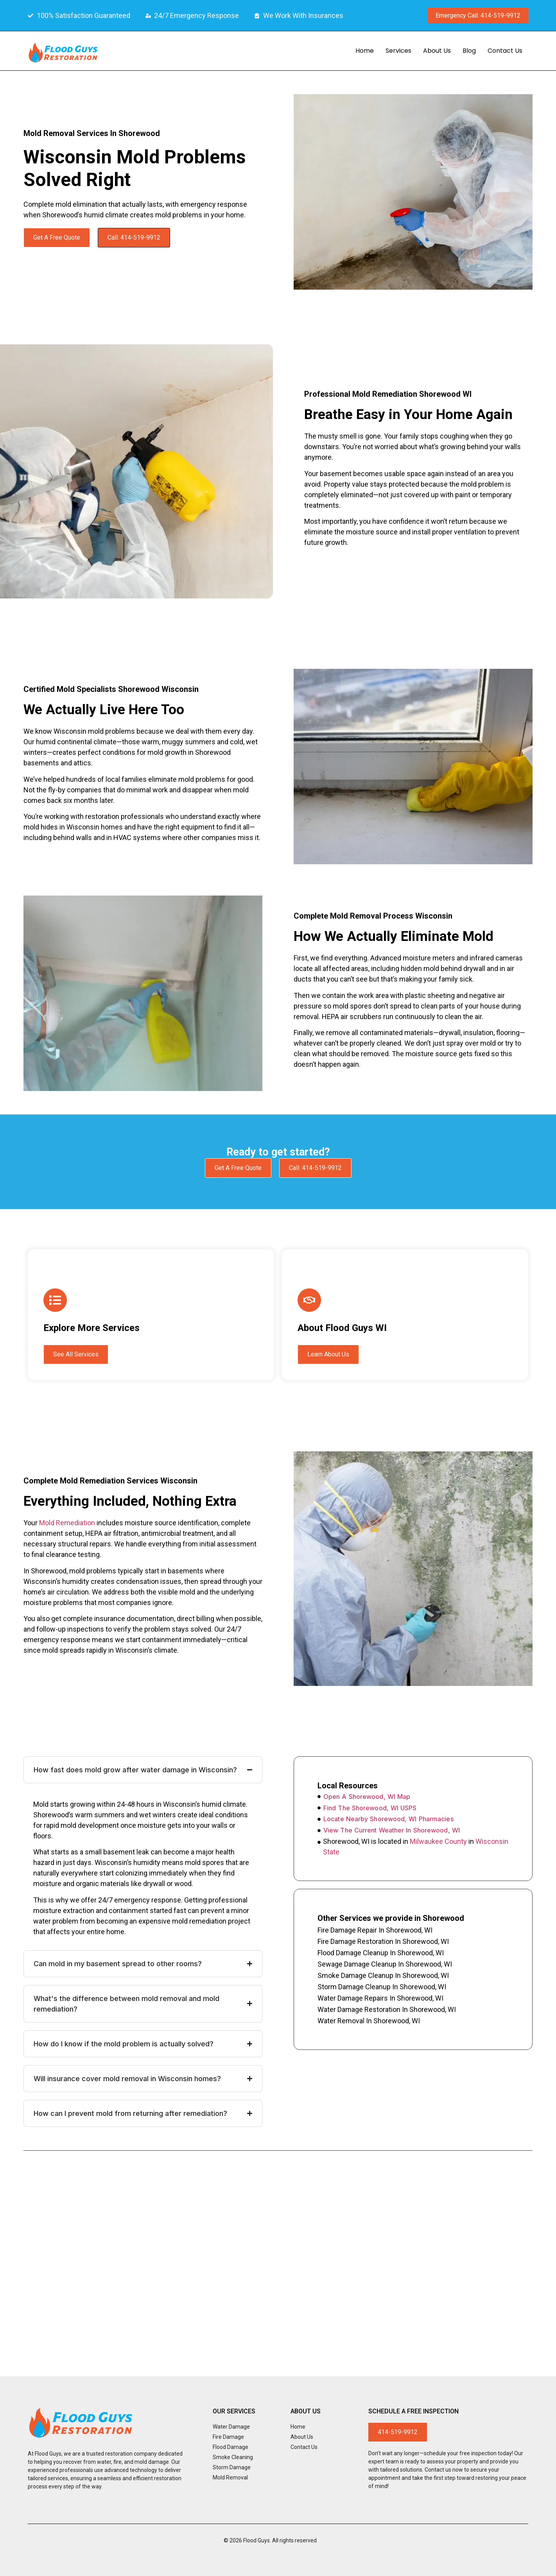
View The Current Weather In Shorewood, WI (391, 1830)
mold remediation (67, 1523)
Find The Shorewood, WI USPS (370, 1808)
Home (364, 50)
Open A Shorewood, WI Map (366, 1796)
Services (398, 50)
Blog (469, 50)
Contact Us (505, 50)
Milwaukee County (438, 1841)
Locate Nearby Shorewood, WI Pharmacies (388, 1819)
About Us (437, 50)
